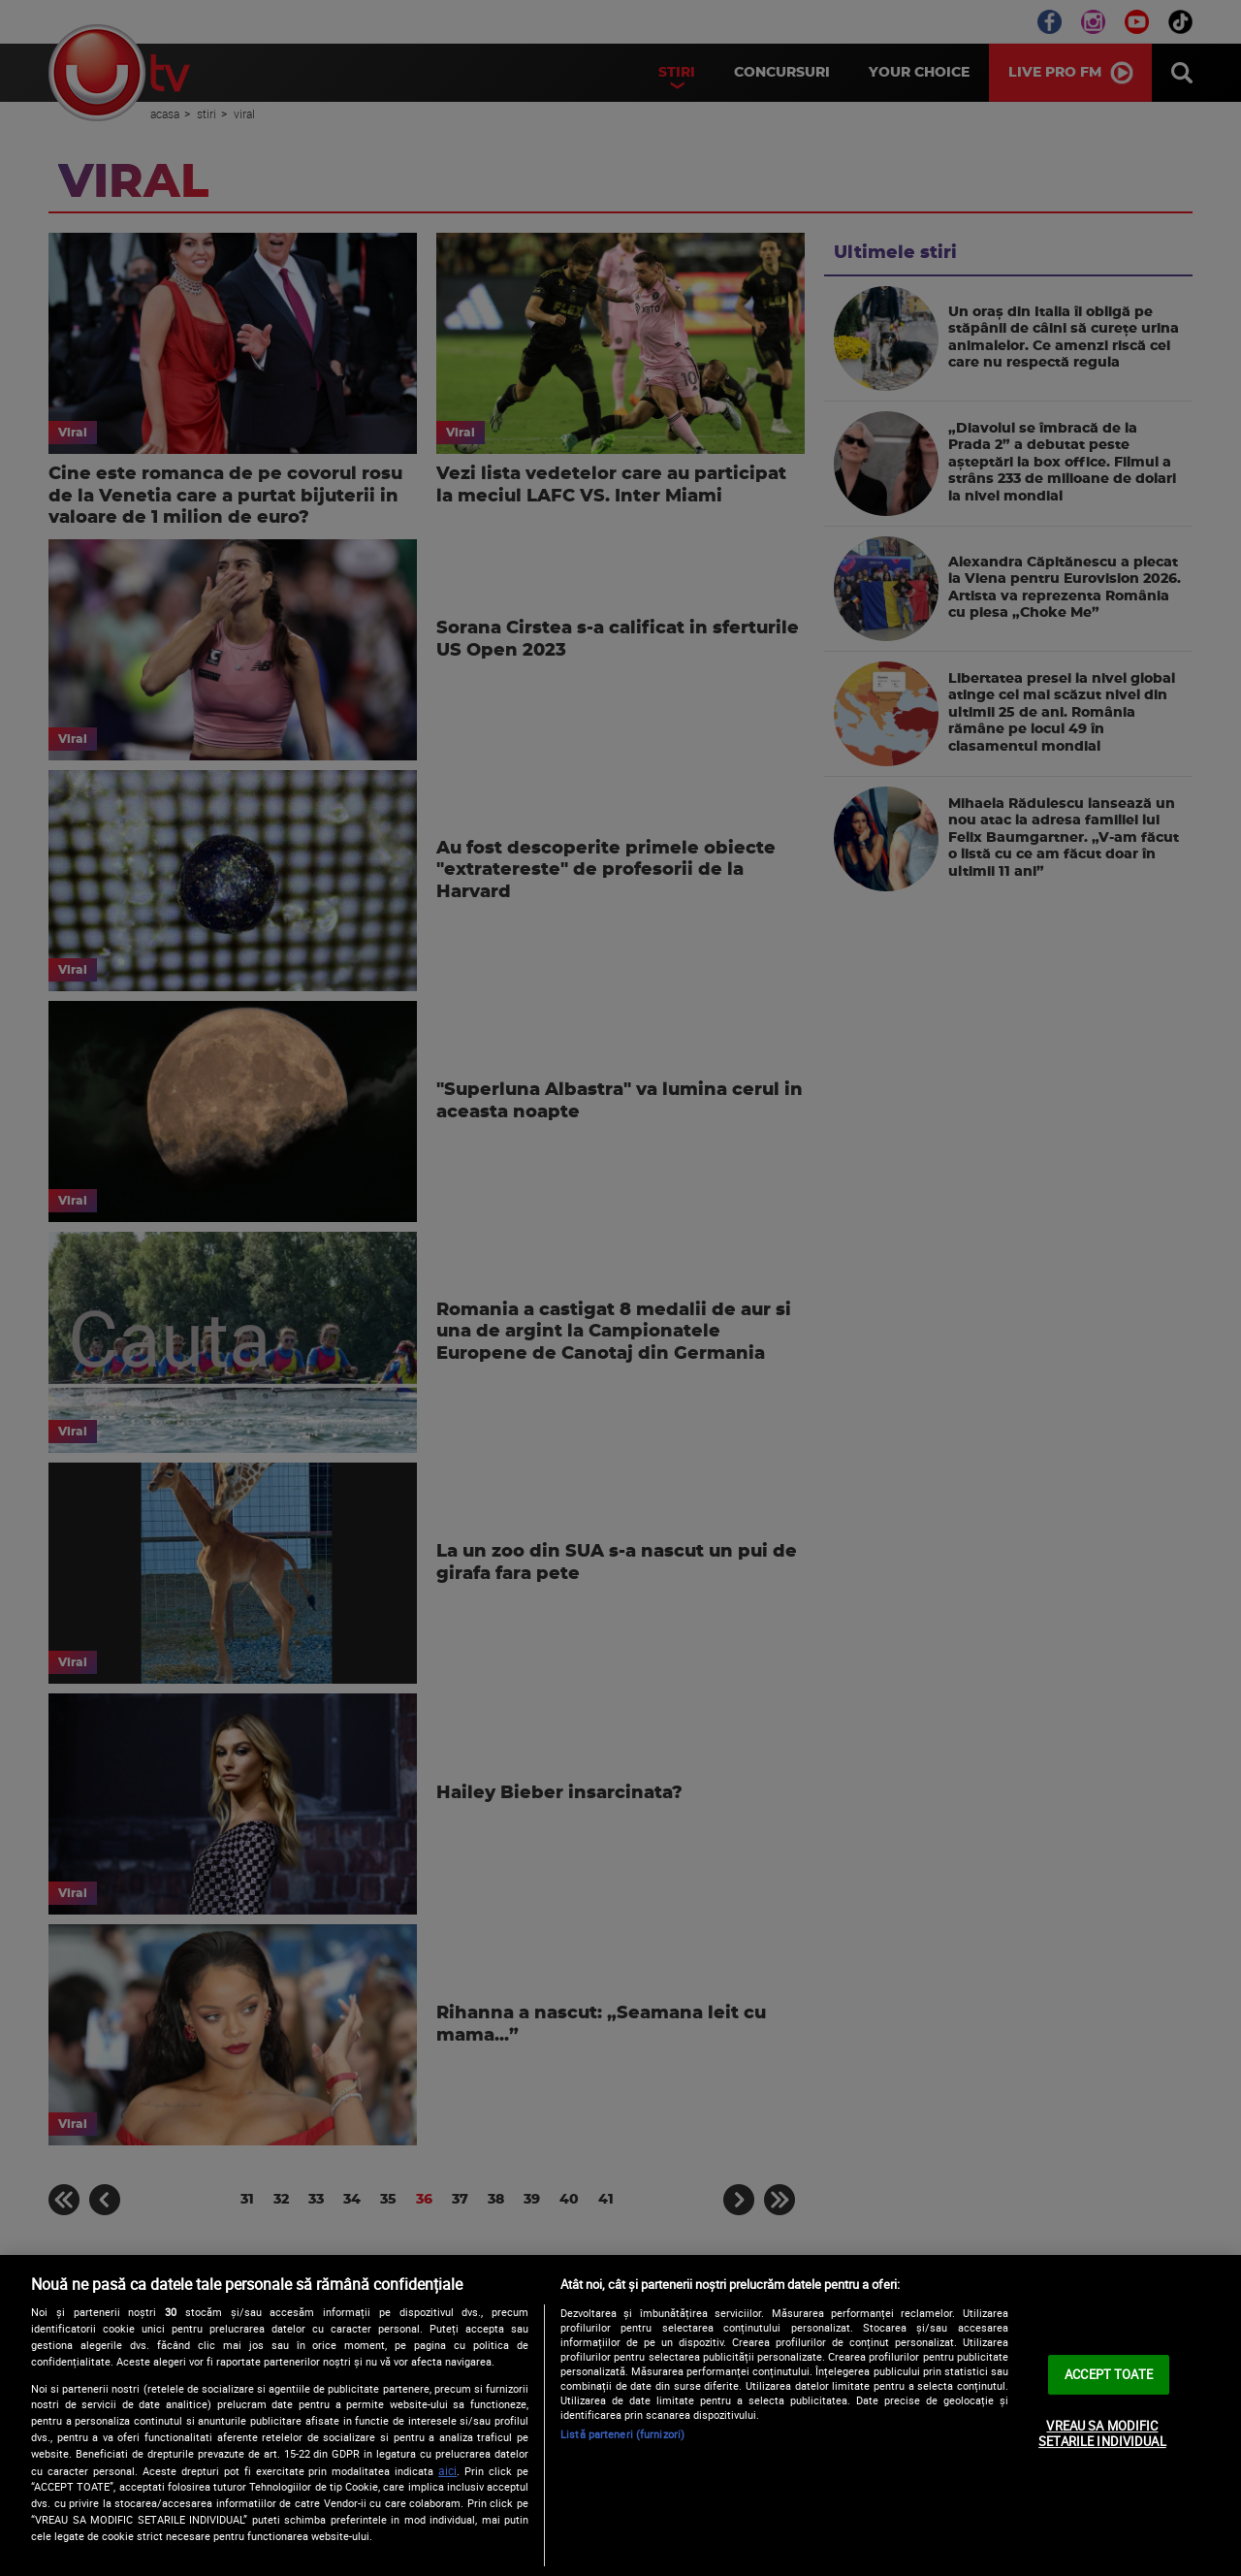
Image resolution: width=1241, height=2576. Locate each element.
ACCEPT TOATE (1109, 2374)
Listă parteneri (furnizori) (622, 2434)
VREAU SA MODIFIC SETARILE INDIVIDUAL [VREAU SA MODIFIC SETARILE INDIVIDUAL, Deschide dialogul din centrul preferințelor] (1101, 2433)
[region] (620, 2415)
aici (447, 2471)
